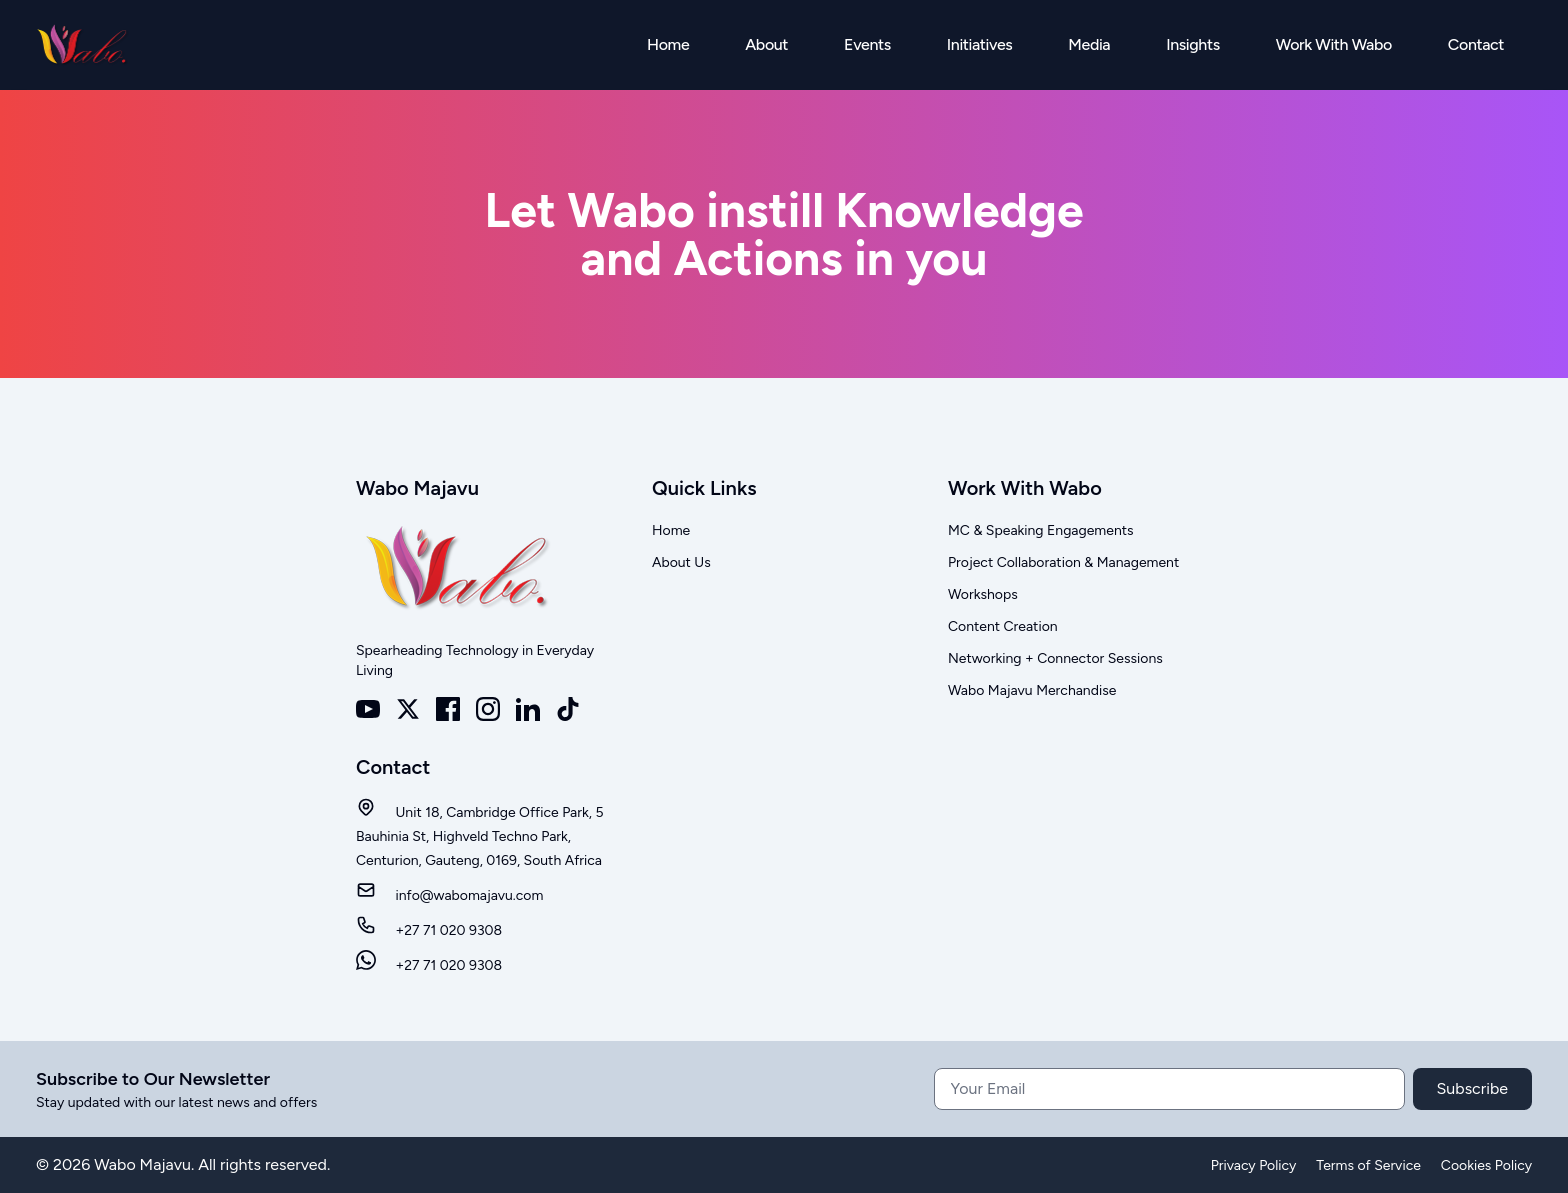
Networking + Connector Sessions (1055, 658)
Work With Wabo (1334, 44)
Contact (1476, 44)
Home (668, 44)
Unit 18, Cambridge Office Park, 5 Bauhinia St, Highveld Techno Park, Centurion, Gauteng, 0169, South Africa (479, 836)
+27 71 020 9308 (429, 930)
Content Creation (1003, 626)
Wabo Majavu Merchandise (1032, 690)
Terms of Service (1368, 1165)
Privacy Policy (1254, 1165)
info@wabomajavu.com (449, 895)
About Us (681, 562)
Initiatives (980, 44)
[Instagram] (488, 709)
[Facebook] (448, 709)
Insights (1193, 44)
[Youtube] (368, 709)
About (766, 44)
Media (1089, 44)
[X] (408, 709)
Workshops (983, 594)
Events (867, 44)
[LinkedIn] (528, 709)
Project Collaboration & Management (1063, 562)
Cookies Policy (1486, 1165)
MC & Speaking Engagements (1041, 530)
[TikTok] (568, 709)
